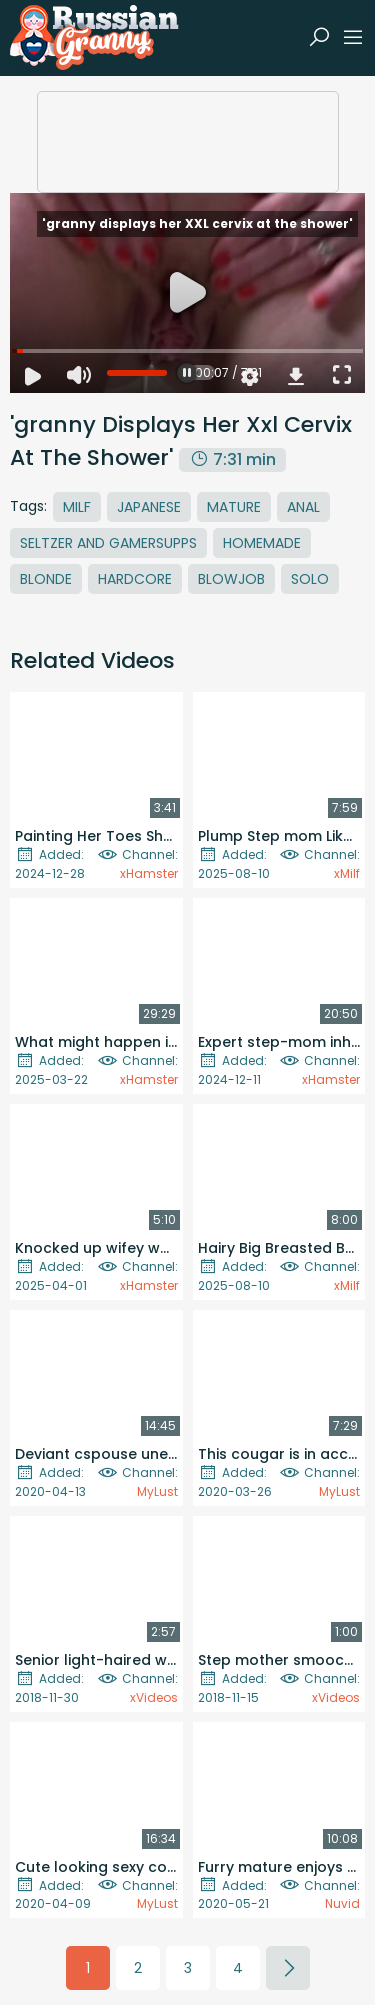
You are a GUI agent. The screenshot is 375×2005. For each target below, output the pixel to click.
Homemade (262, 543)
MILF (77, 507)
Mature (234, 507)
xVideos (154, 1697)
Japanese (149, 507)
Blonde (46, 579)
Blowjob (231, 579)
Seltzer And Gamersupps (108, 543)
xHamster (149, 873)
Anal (303, 507)
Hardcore (135, 579)
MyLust (157, 1491)
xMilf (347, 873)
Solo (310, 579)
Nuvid (342, 1903)
